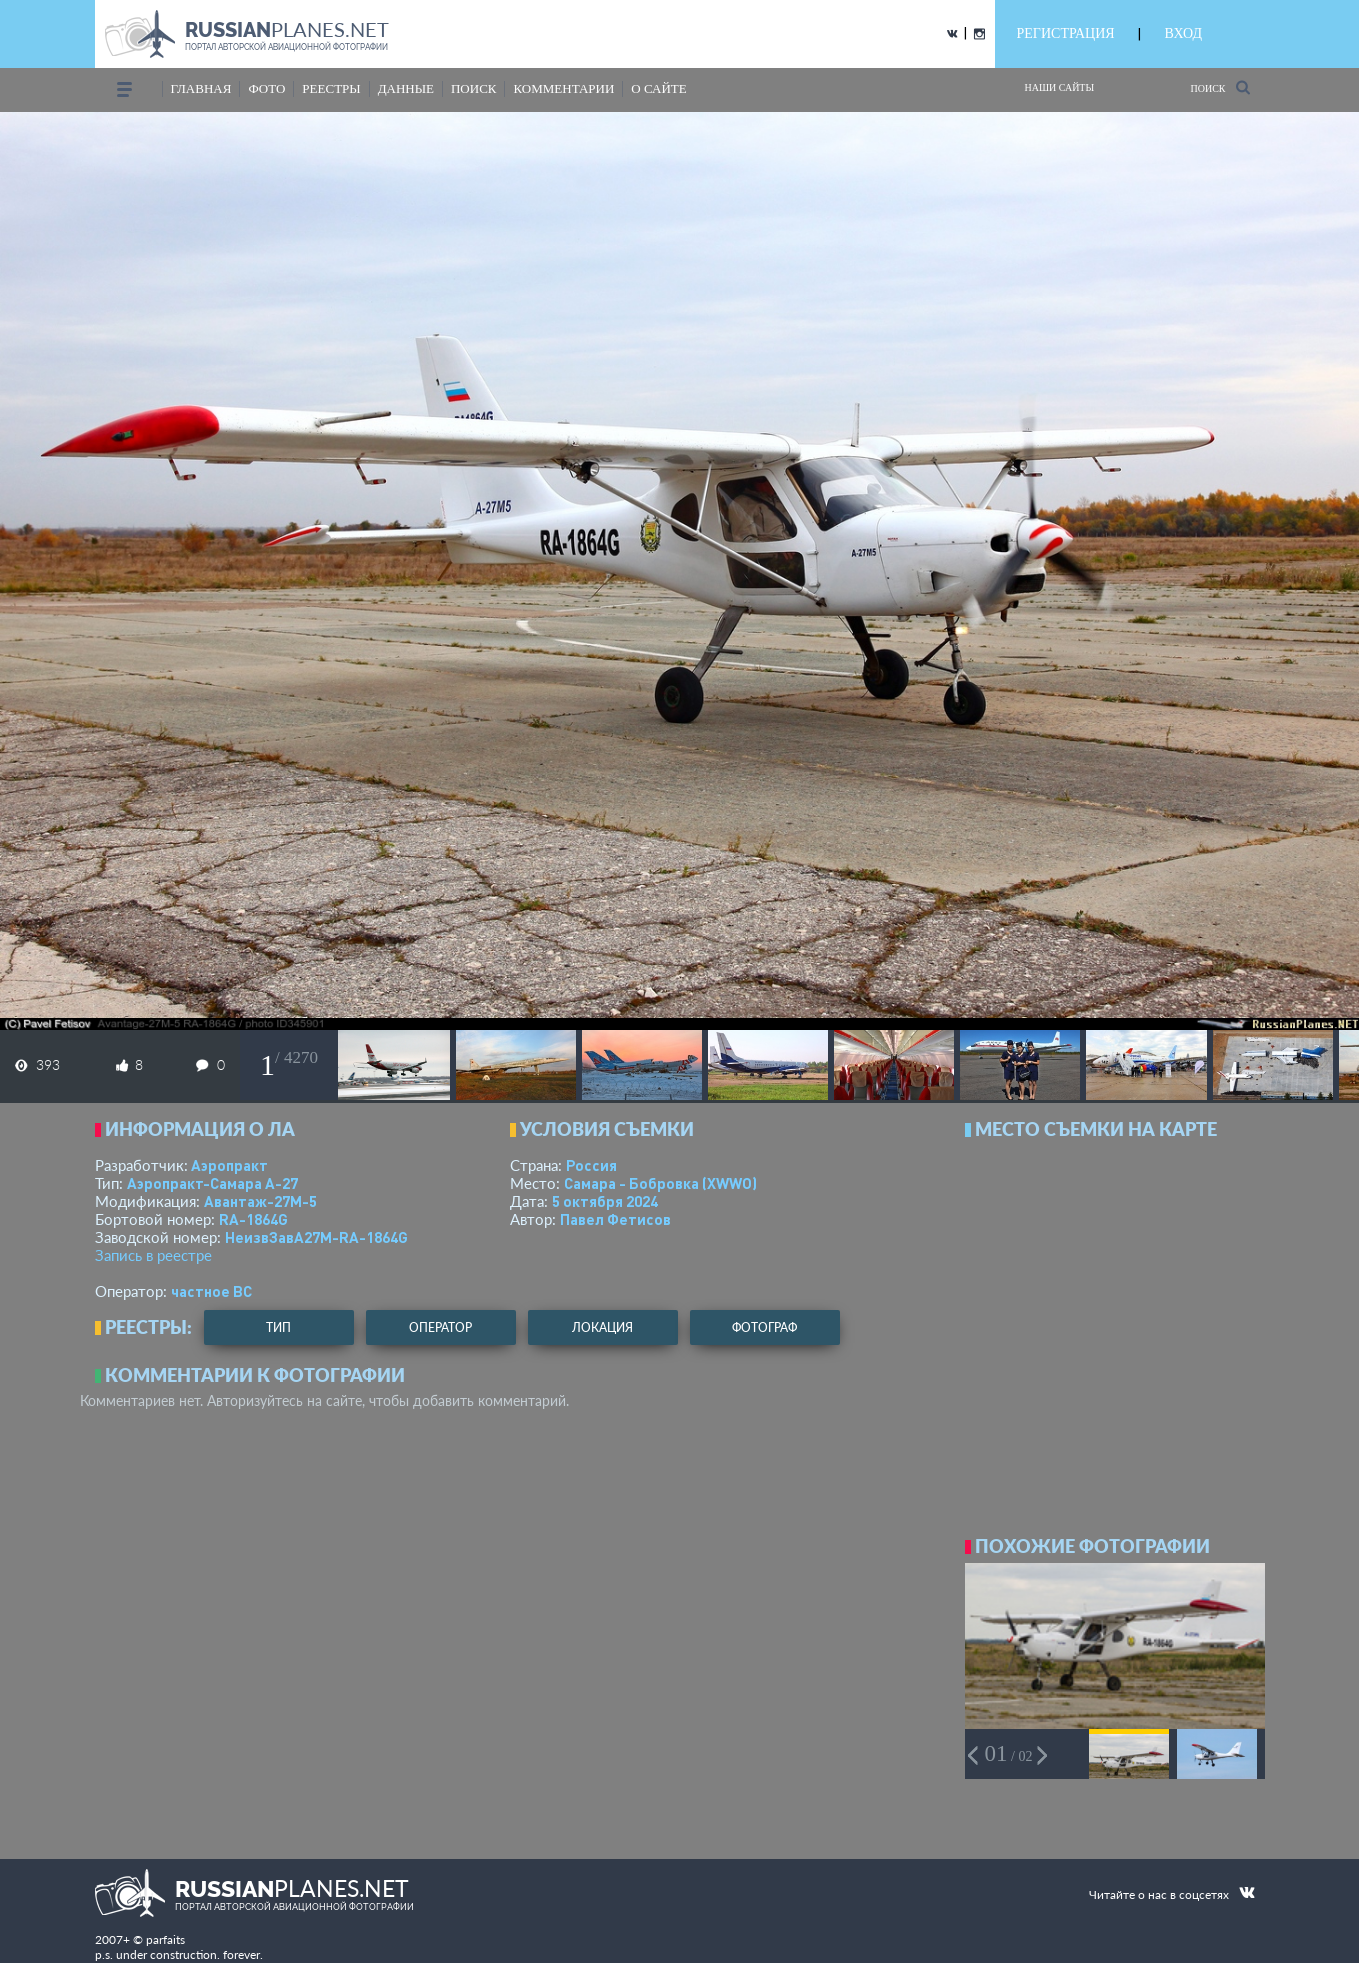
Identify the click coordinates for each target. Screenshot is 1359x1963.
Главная (201, 88)
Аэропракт (229, 1165)
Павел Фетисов (615, 1219)
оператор (440, 1327)
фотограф (764, 1327)
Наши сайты (1060, 87)
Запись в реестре (153, 1255)
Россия (591, 1165)
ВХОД (1183, 33)
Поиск (1219, 87)
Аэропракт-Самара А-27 (212, 1183)
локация (602, 1327)
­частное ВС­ (211, 1291)
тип (278, 1327)
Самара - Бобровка (660, 1183)
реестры (331, 88)
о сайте (658, 88)
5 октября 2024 (605, 1201)
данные (406, 88)
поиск (474, 88)
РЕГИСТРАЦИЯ (1066, 33)
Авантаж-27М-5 (260, 1201)
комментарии (563, 88)
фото (266, 88)
